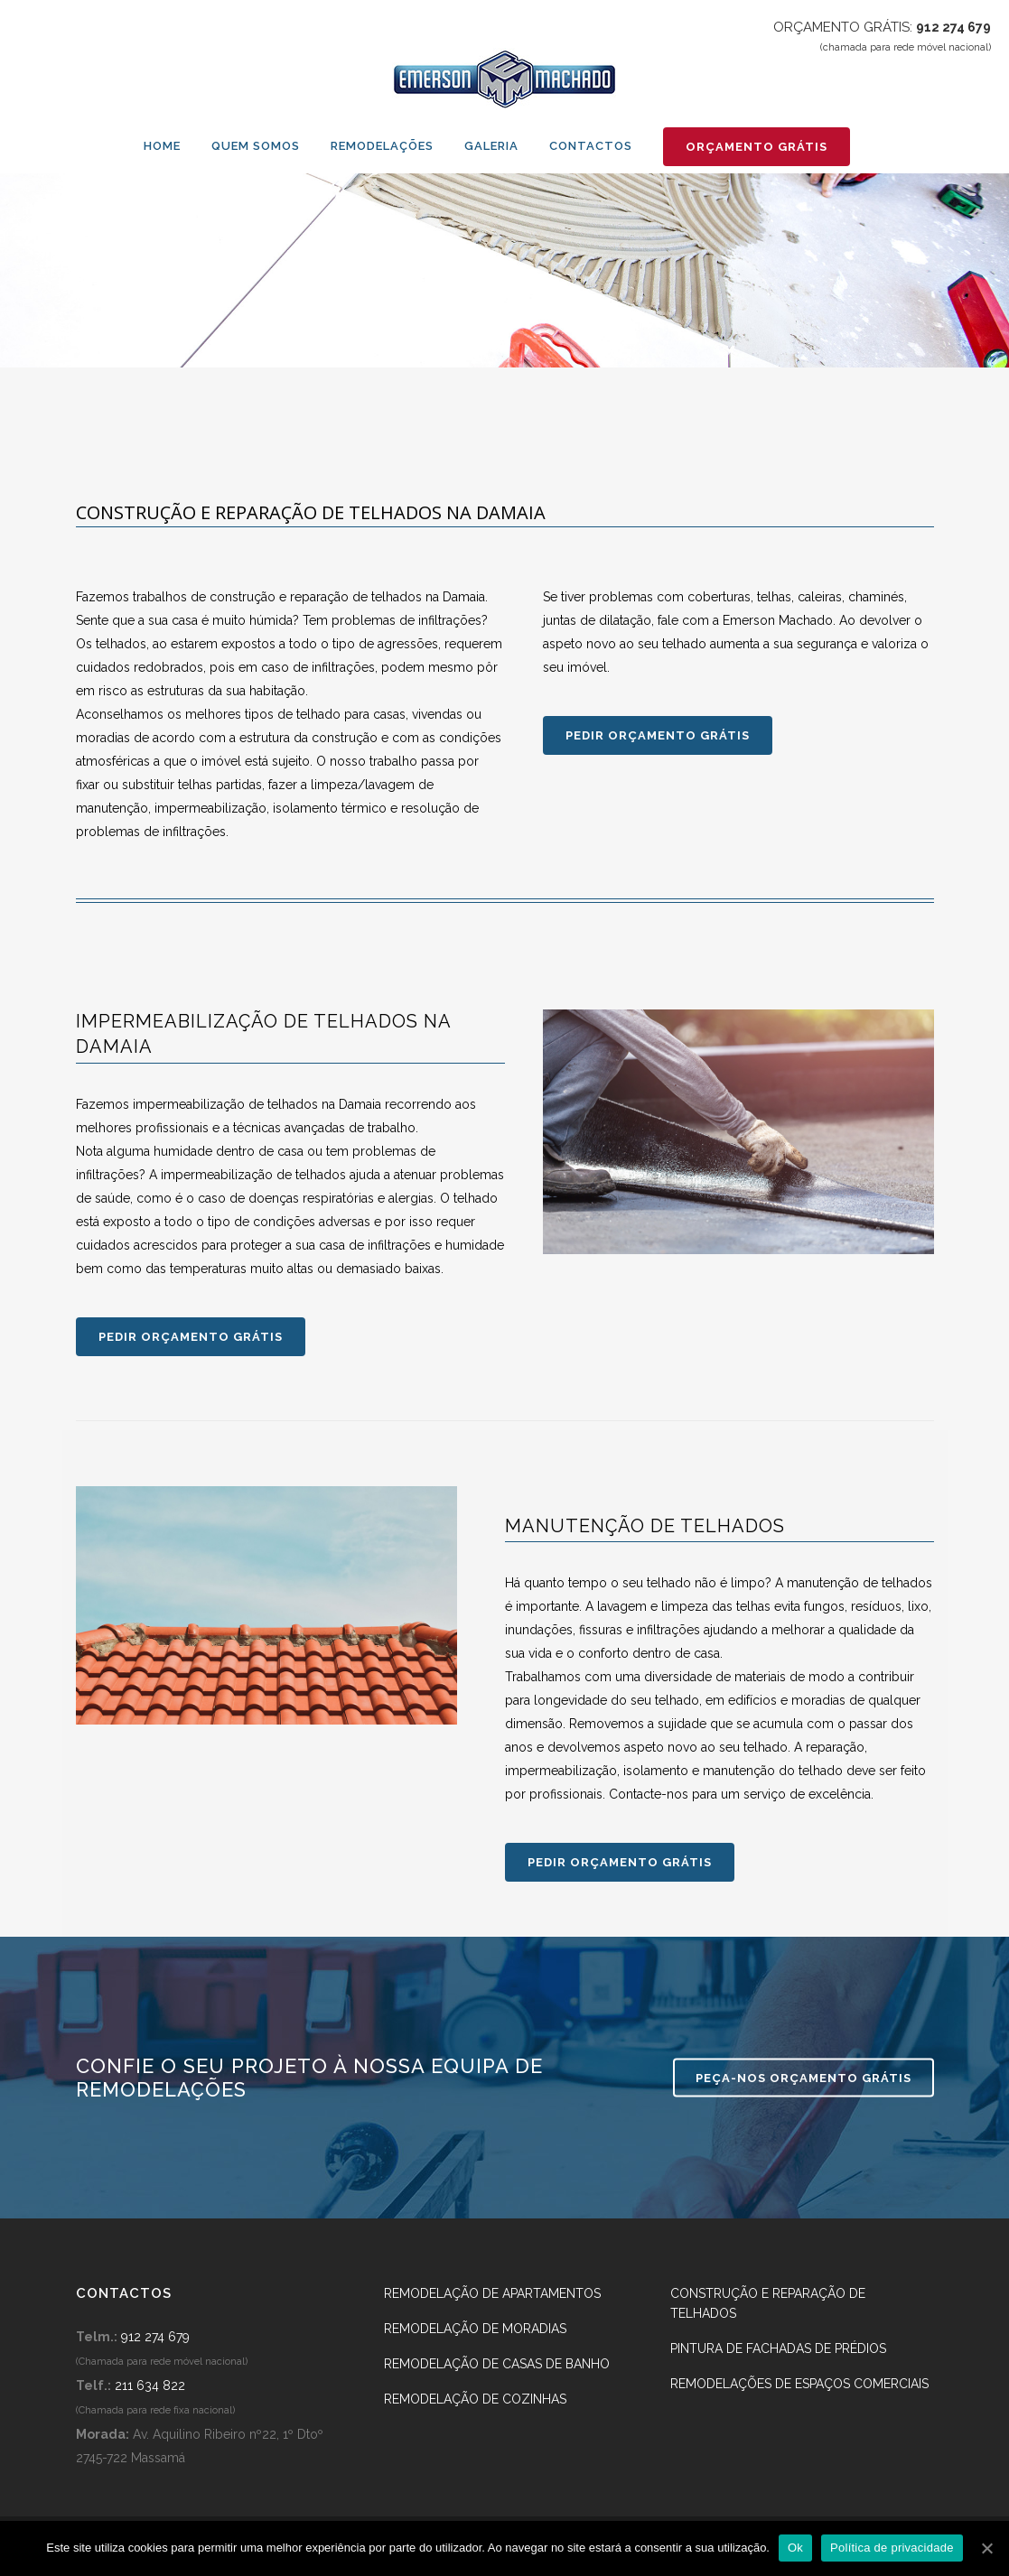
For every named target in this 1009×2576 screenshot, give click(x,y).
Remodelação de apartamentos (492, 2293)
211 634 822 (150, 2385)
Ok (795, 2547)
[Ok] (986, 2548)
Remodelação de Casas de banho (497, 2364)
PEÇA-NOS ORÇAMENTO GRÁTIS (803, 2078)
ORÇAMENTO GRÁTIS (756, 146)
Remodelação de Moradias (475, 2328)
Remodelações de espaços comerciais (799, 2383)
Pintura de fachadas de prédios (778, 2348)
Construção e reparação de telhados (767, 2303)
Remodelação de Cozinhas (475, 2399)
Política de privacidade (892, 2547)
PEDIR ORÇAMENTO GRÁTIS (657, 735)
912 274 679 (953, 27)
